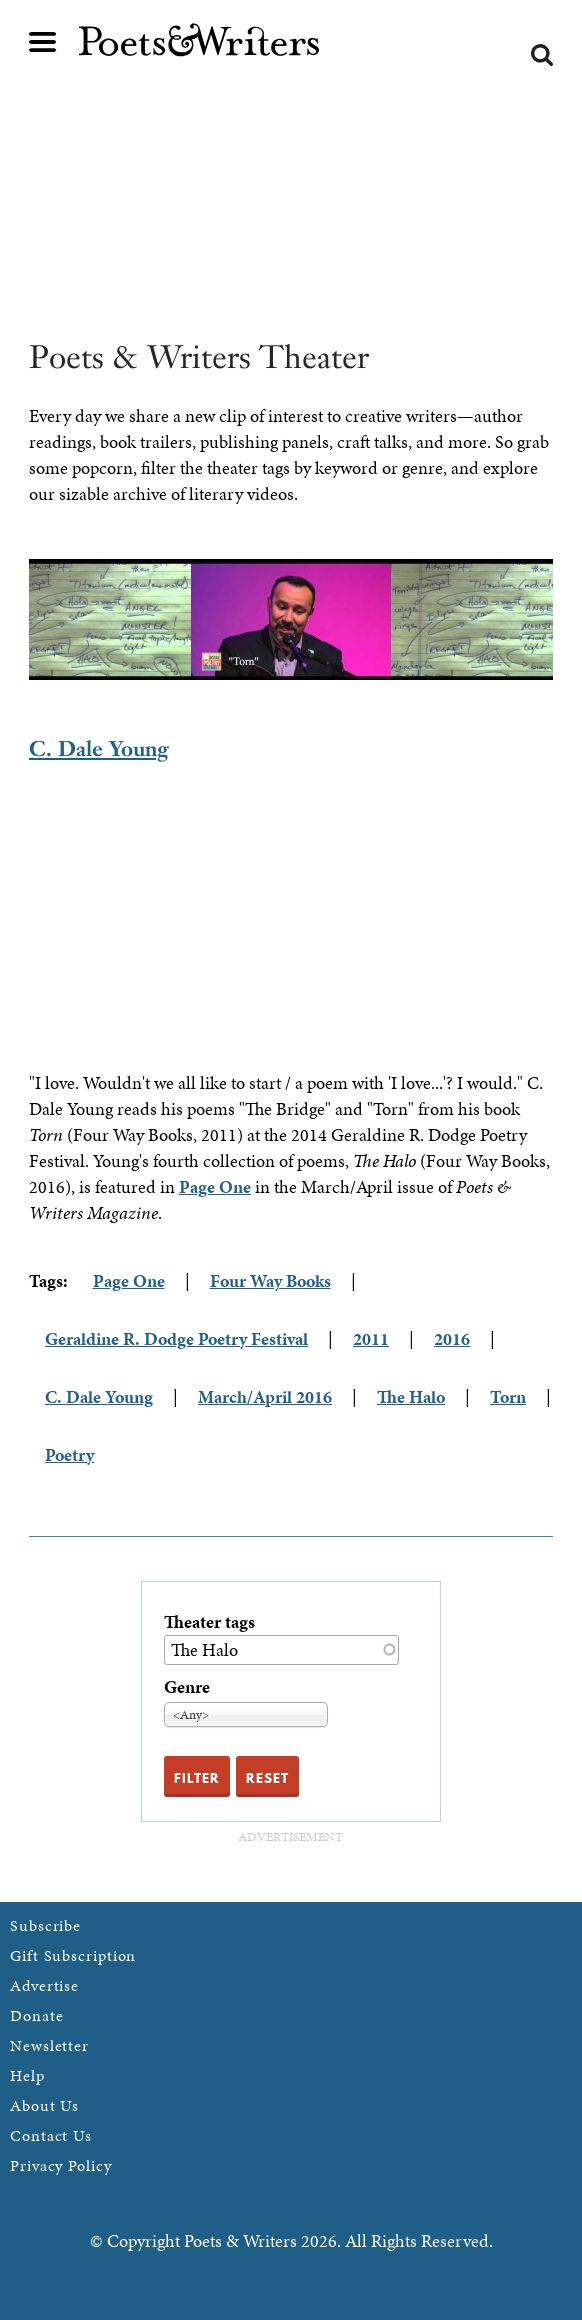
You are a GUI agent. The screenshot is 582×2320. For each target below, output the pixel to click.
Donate (36, 2015)
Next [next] (568, 620)
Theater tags (209, 1621)
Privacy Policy (61, 2165)
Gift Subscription (73, 1955)
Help (27, 2075)
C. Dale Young (99, 748)
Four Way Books (270, 1280)
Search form (542, 55)
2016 (452, 1338)
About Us (44, 2105)
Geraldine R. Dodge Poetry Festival (176, 1338)
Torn (508, 1396)
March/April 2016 (265, 1396)
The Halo (411, 1396)
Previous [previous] (14, 620)
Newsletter (49, 2045)
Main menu (43, 42)
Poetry (69, 1454)
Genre (187, 1686)
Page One (215, 1186)
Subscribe (45, 1925)
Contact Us (51, 2135)
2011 (371, 1338)
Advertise (44, 1985)
